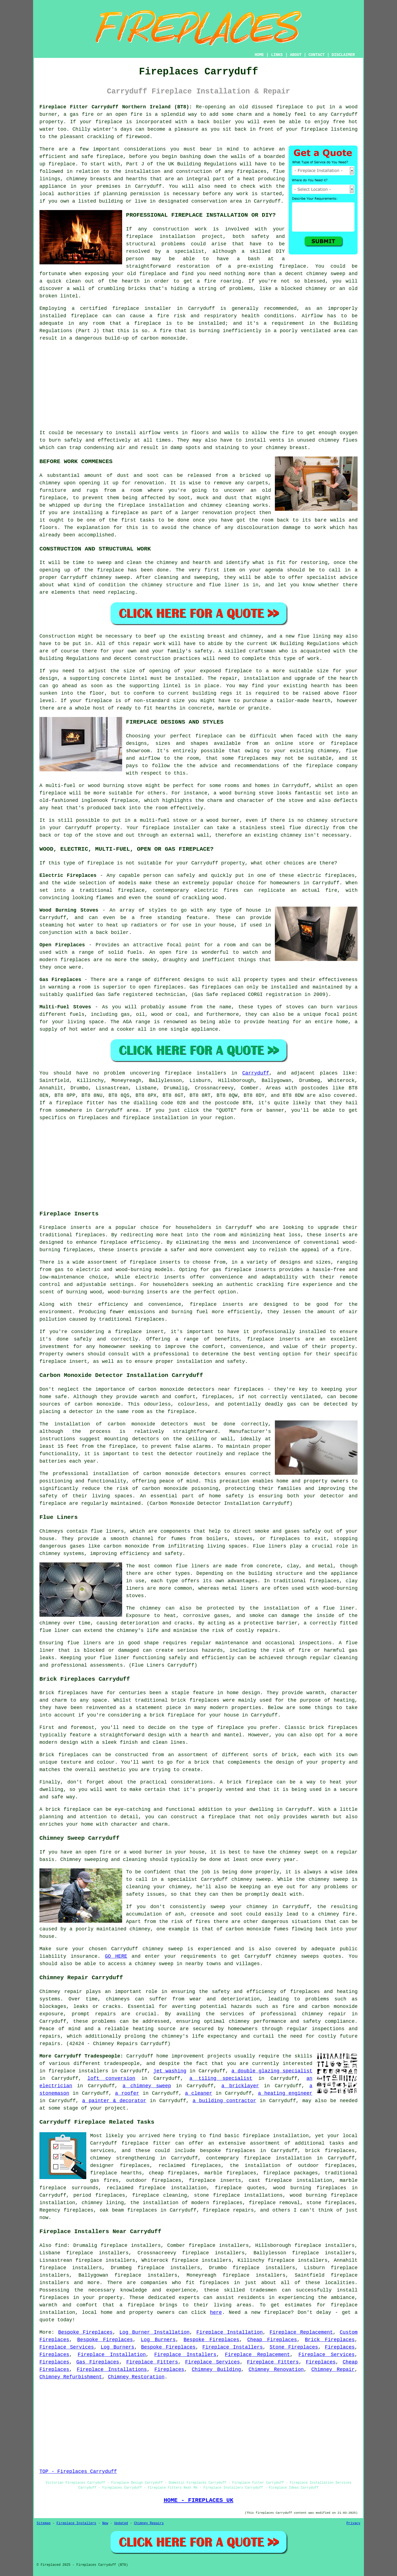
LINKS (277, 55)
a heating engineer (285, 2093)
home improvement (180, 2056)
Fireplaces (340, 2347)
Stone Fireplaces (294, 2347)
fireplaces (252, 171)
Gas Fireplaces (97, 2362)
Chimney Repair (333, 2369)
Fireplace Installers (232, 2347)
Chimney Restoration (136, 2377)
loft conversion (111, 2078)
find (61, 2245)
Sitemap (43, 2523)
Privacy (353, 2523)
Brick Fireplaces (330, 2340)
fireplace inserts (155, 1262)
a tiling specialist (220, 2078)
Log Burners (158, 2340)
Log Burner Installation (154, 2332)
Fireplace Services (66, 2347)
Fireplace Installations (112, 2369)
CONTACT (317, 55)
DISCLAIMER (343, 55)
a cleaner (198, 2093)
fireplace (289, 107)
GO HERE (116, 1956)
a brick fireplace (169, 1715)
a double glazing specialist (272, 2071)
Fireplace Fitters (152, 2362)
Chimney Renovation (276, 2369)
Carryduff (255, 1073)
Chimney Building (216, 2369)
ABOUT (296, 55)
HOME (259, 55)
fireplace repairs (228, 2210)
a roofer (127, 2093)
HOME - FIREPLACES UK (199, 2500)
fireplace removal (274, 2203)
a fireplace (136, 2305)
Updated (121, 2523)
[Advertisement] (198, 385)
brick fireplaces (330, 2150)
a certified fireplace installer (121, 308)
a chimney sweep (147, 2086)
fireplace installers (78, 2071)
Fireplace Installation (229, 2332)
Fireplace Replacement (301, 2332)
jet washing (169, 2071)
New (105, 2523)
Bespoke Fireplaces (85, 2332)
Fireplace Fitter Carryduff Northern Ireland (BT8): (115, 107)
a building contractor (224, 2101)
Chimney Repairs (149, 2523)
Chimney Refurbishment (70, 2377)
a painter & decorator (114, 2101)
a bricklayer (240, 2086)
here (216, 2312)
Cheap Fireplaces (272, 2340)
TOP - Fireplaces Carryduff (78, 2471)
